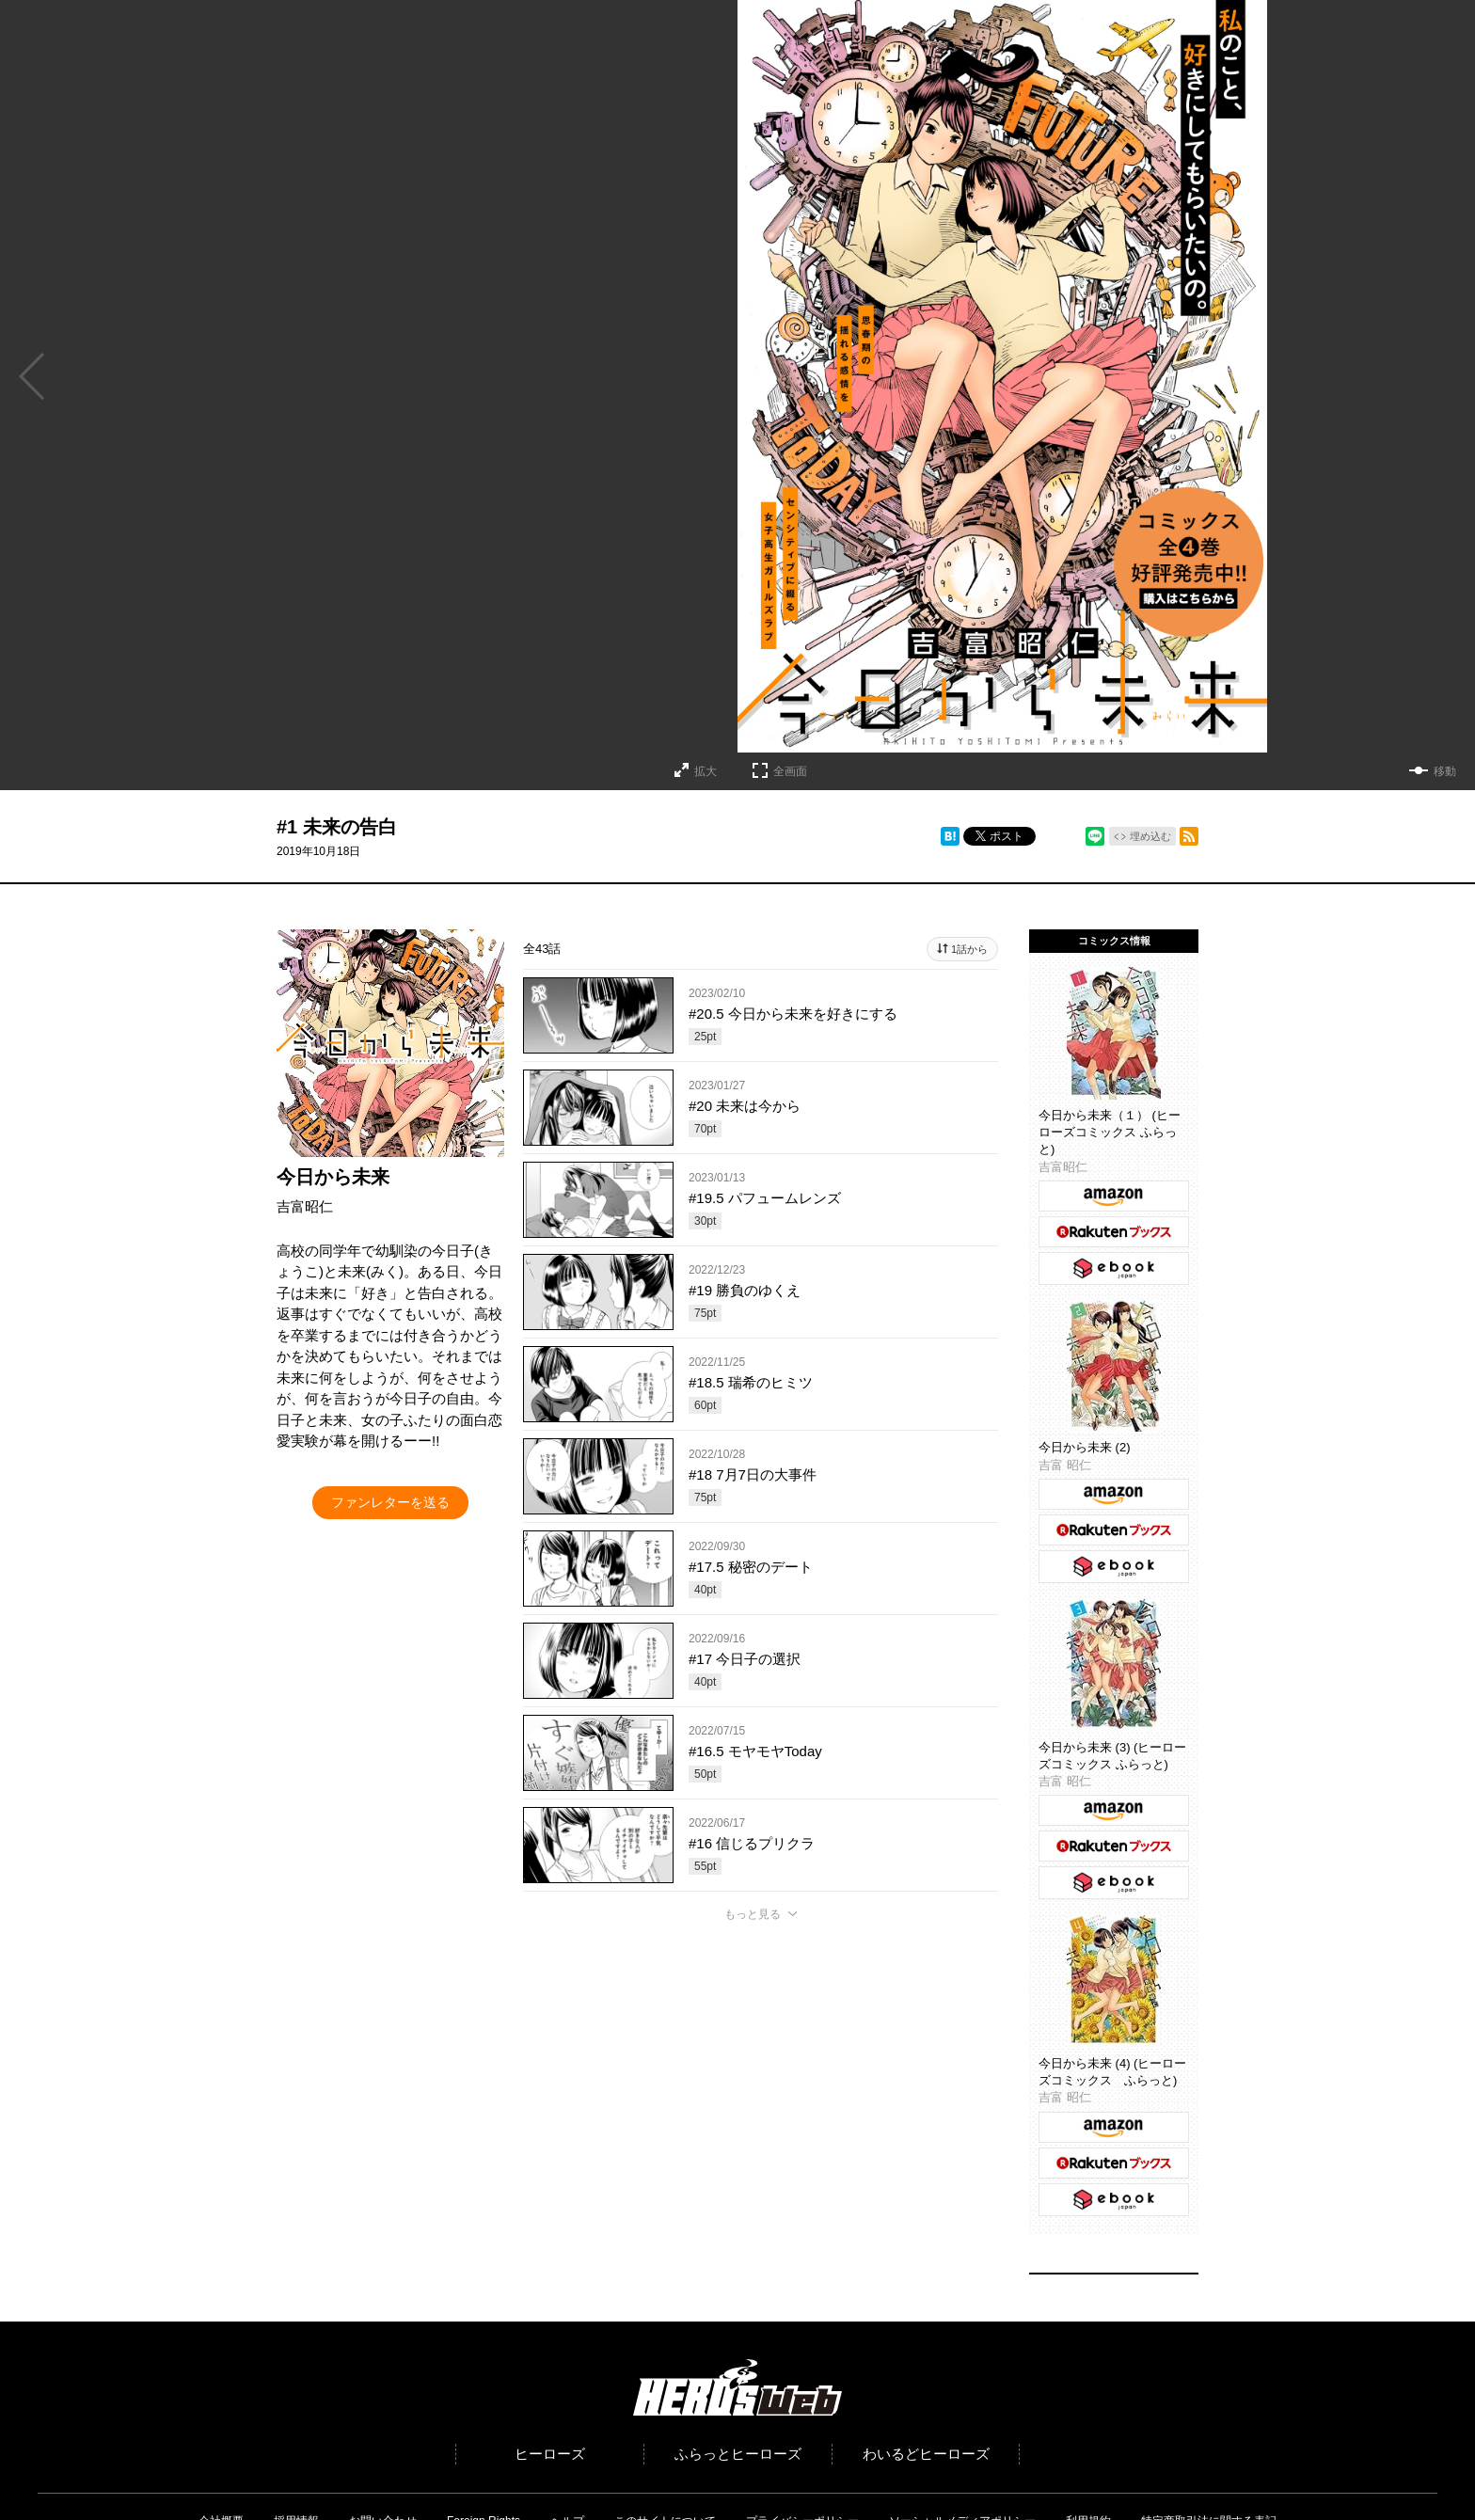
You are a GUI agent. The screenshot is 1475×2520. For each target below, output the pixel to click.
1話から (969, 949)
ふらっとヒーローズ (737, 2454)
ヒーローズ (550, 2454)
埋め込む (1150, 836)
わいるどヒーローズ (926, 2454)
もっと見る (752, 1914)
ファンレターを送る (390, 1502)
